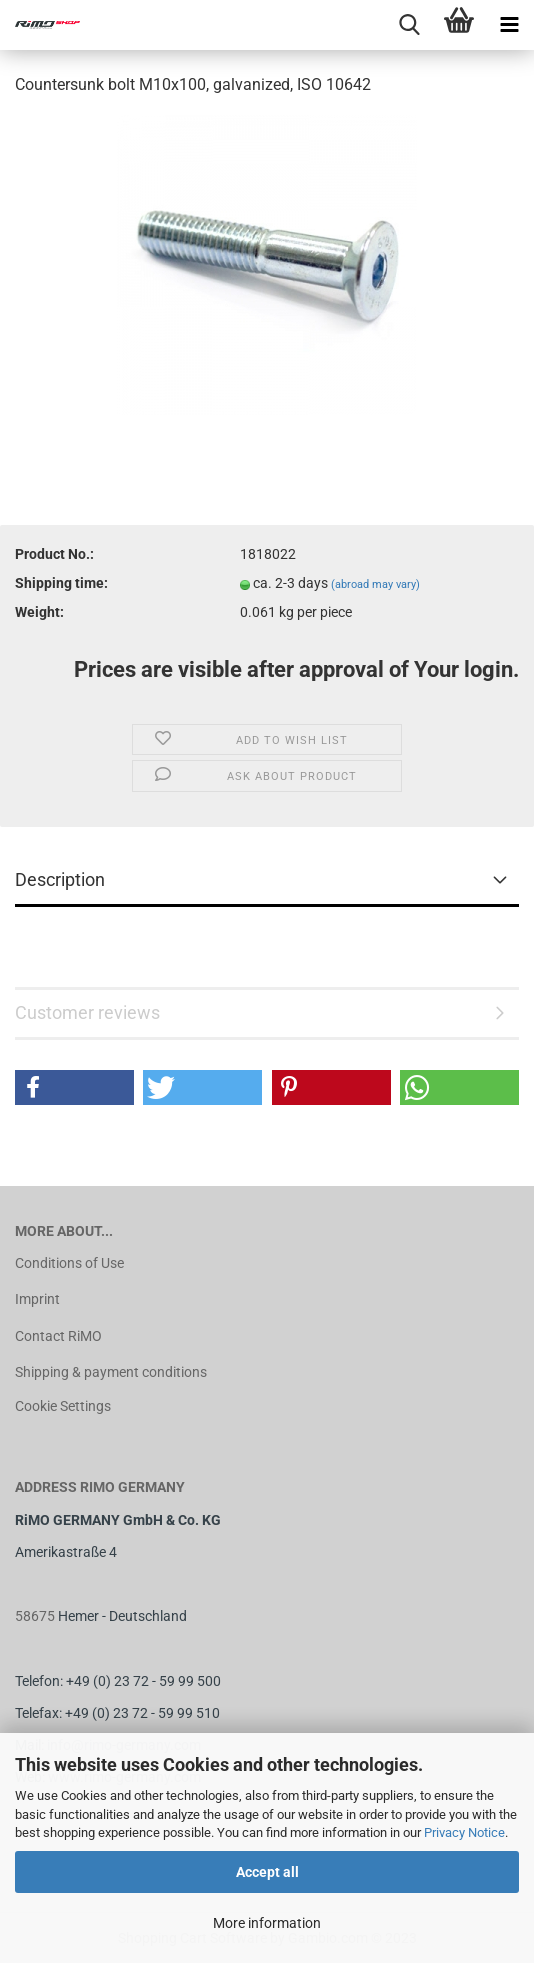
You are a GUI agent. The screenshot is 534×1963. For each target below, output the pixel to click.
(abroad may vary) (375, 584)
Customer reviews (87, 1012)
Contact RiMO (58, 1336)
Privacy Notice (464, 1832)
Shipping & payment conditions (111, 1372)
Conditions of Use (69, 1263)
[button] (74, 1087)
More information (267, 1923)
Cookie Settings (63, 1406)
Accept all (267, 1872)
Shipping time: (61, 583)
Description (60, 879)
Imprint (37, 1299)
